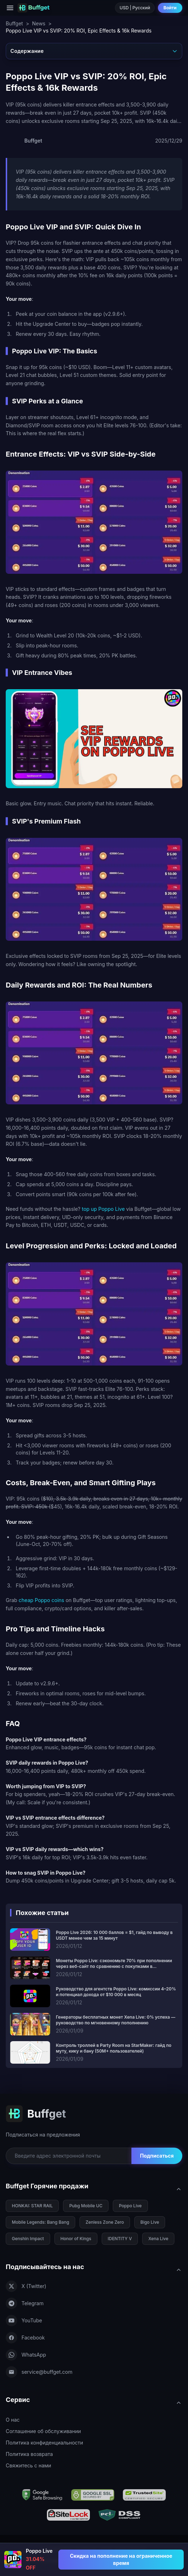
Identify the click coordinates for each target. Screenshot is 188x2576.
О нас (13, 2420)
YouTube (24, 2320)
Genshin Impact (28, 2238)
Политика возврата (29, 2454)
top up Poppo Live (103, 1209)
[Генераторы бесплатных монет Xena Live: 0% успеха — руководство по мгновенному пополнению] (94, 2024)
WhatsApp (26, 2355)
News (38, 23)
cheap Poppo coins (41, 1600)
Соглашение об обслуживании (43, 2431)
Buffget (14, 23)
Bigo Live (149, 2222)
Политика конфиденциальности (44, 2443)
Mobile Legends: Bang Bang (40, 2222)
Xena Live (158, 2238)
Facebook (25, 2337)
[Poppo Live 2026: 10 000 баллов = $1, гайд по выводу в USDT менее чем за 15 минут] (94, 1939)
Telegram (25, 2303)
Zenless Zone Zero (105, 2222)
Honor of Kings (76, 2238)
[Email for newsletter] (68, 2156)
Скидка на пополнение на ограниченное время (121, 2559)
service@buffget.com (39, 2372)
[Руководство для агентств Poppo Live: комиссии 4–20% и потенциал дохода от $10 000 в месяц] (94, 1996)
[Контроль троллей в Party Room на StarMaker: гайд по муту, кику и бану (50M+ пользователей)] (94, 2052)
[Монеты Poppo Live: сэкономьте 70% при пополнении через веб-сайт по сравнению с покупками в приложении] (94, 1967)
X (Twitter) (26, 2286)
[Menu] (10, 8)
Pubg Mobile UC (85, 2205)
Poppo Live (130, 2205)
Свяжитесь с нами (28, 2465)
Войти (170, 7)
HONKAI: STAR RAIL (32, 2205)
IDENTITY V (120, 2238)
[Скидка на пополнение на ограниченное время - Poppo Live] (121, 2560)
